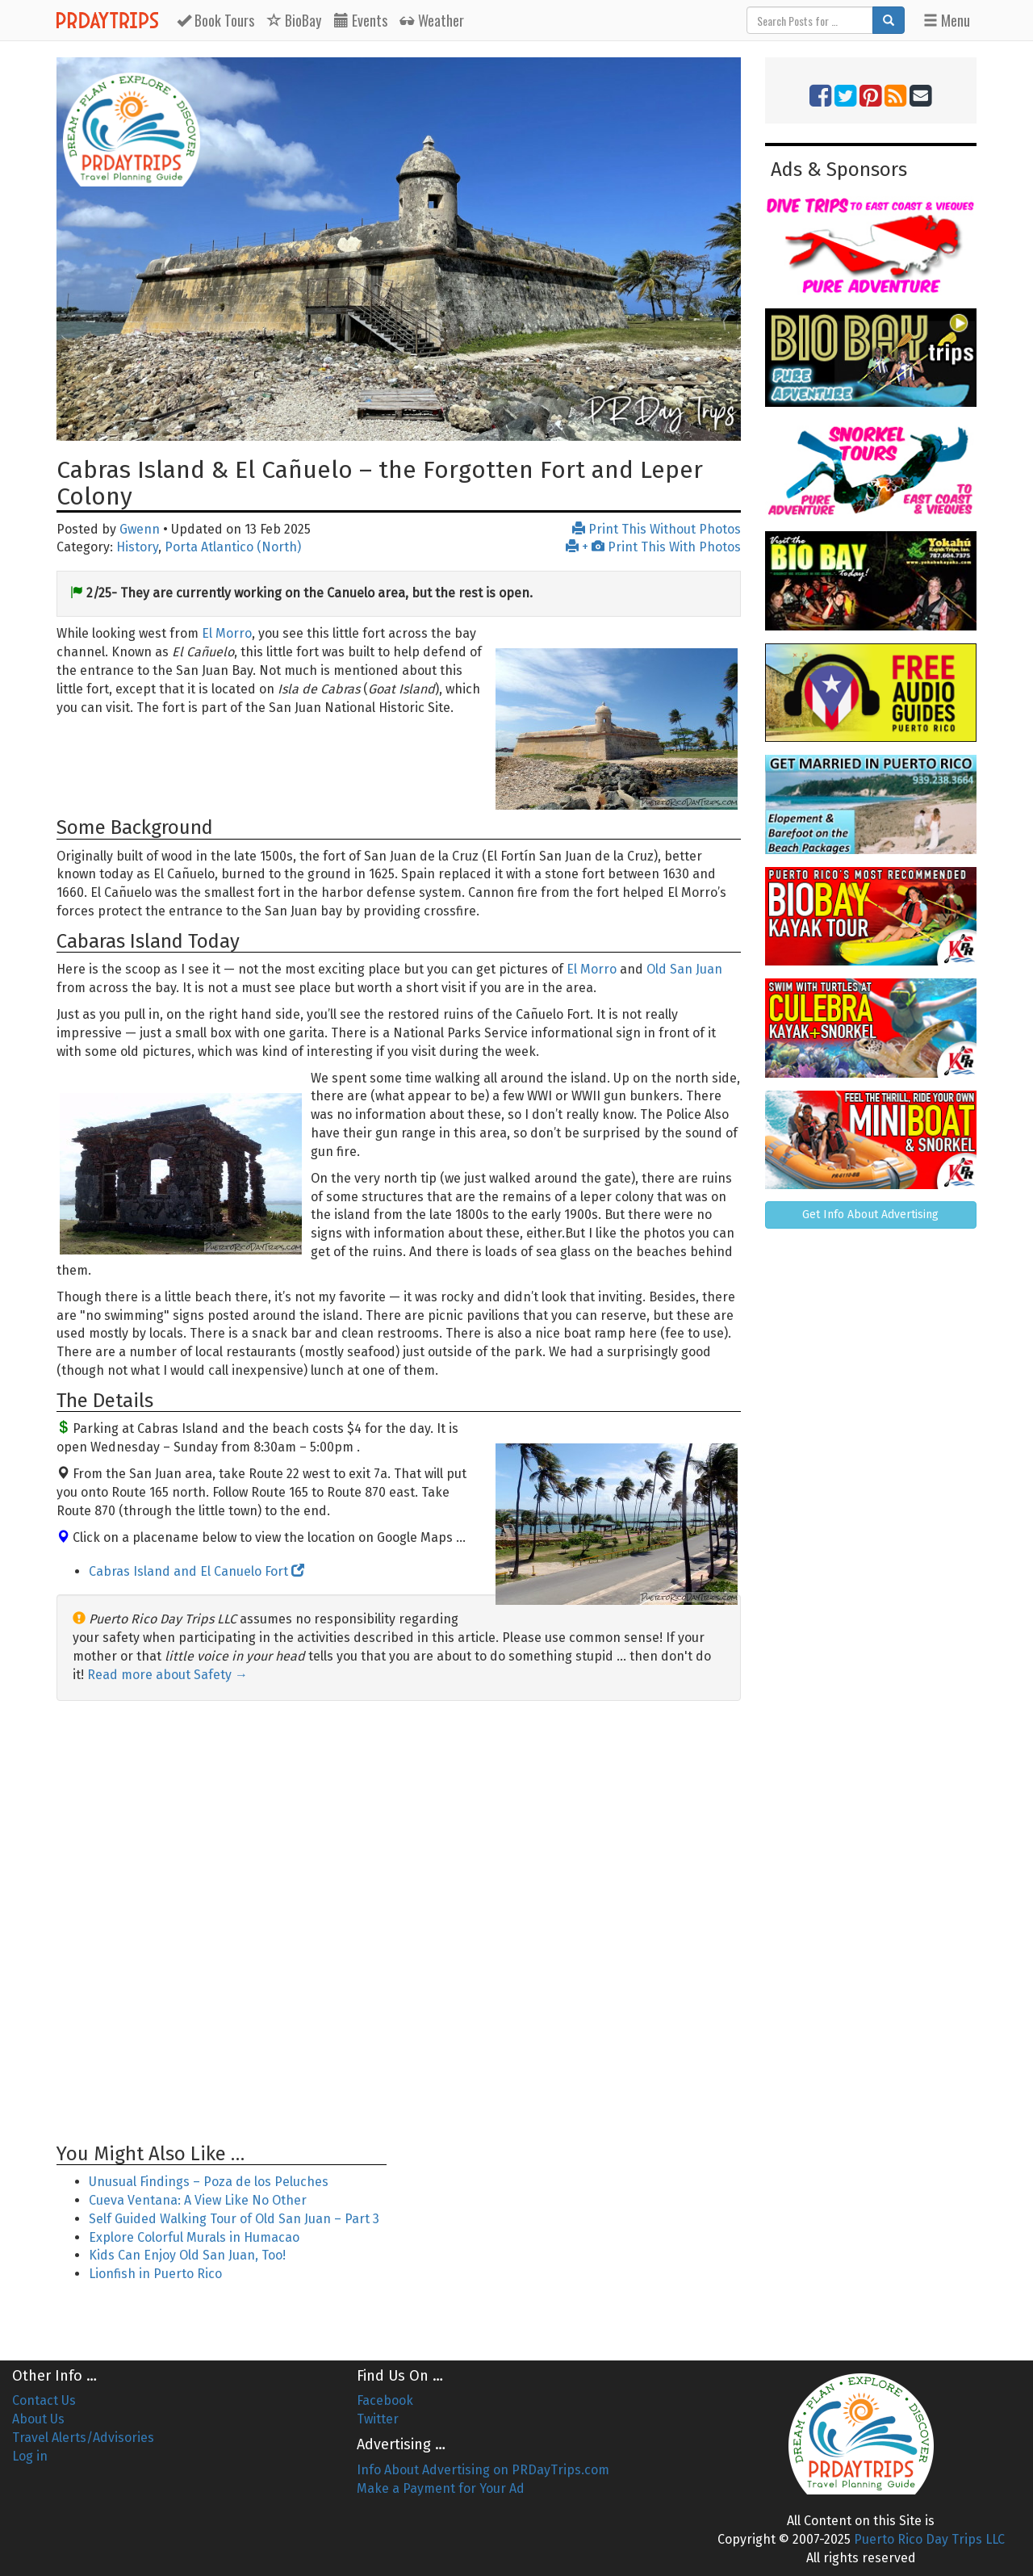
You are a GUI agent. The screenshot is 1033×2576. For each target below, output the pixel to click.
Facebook (385, 2400)
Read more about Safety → (167, 1674)
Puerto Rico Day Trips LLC (929, 2539)
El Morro (227, 633)
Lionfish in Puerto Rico (155, 2273)
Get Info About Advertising (870, 1214)
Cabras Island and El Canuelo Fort (196, 1571)
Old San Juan (684, 969)
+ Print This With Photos (653, 547)
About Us (38, 2419)
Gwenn (139, 529)
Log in (30, 2456)
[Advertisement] (398, 1922)
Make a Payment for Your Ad (441, 2488)
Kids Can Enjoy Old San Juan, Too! (187, 2255)
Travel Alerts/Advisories (83, 2437)
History (137, 547)
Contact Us (44, 2400)
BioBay (294, 20)
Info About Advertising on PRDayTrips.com (483, 2470)
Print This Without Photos (656, 529)
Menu (946, 20)
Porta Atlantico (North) (233, 547)
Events (360, 20)
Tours (215, 20)
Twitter (378, 2419)
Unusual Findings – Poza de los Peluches (208, 2181)
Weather (432, 20)
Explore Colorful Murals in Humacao (194, 2237)
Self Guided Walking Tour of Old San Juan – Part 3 (234, 2218)
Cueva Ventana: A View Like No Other (198, 2200)
